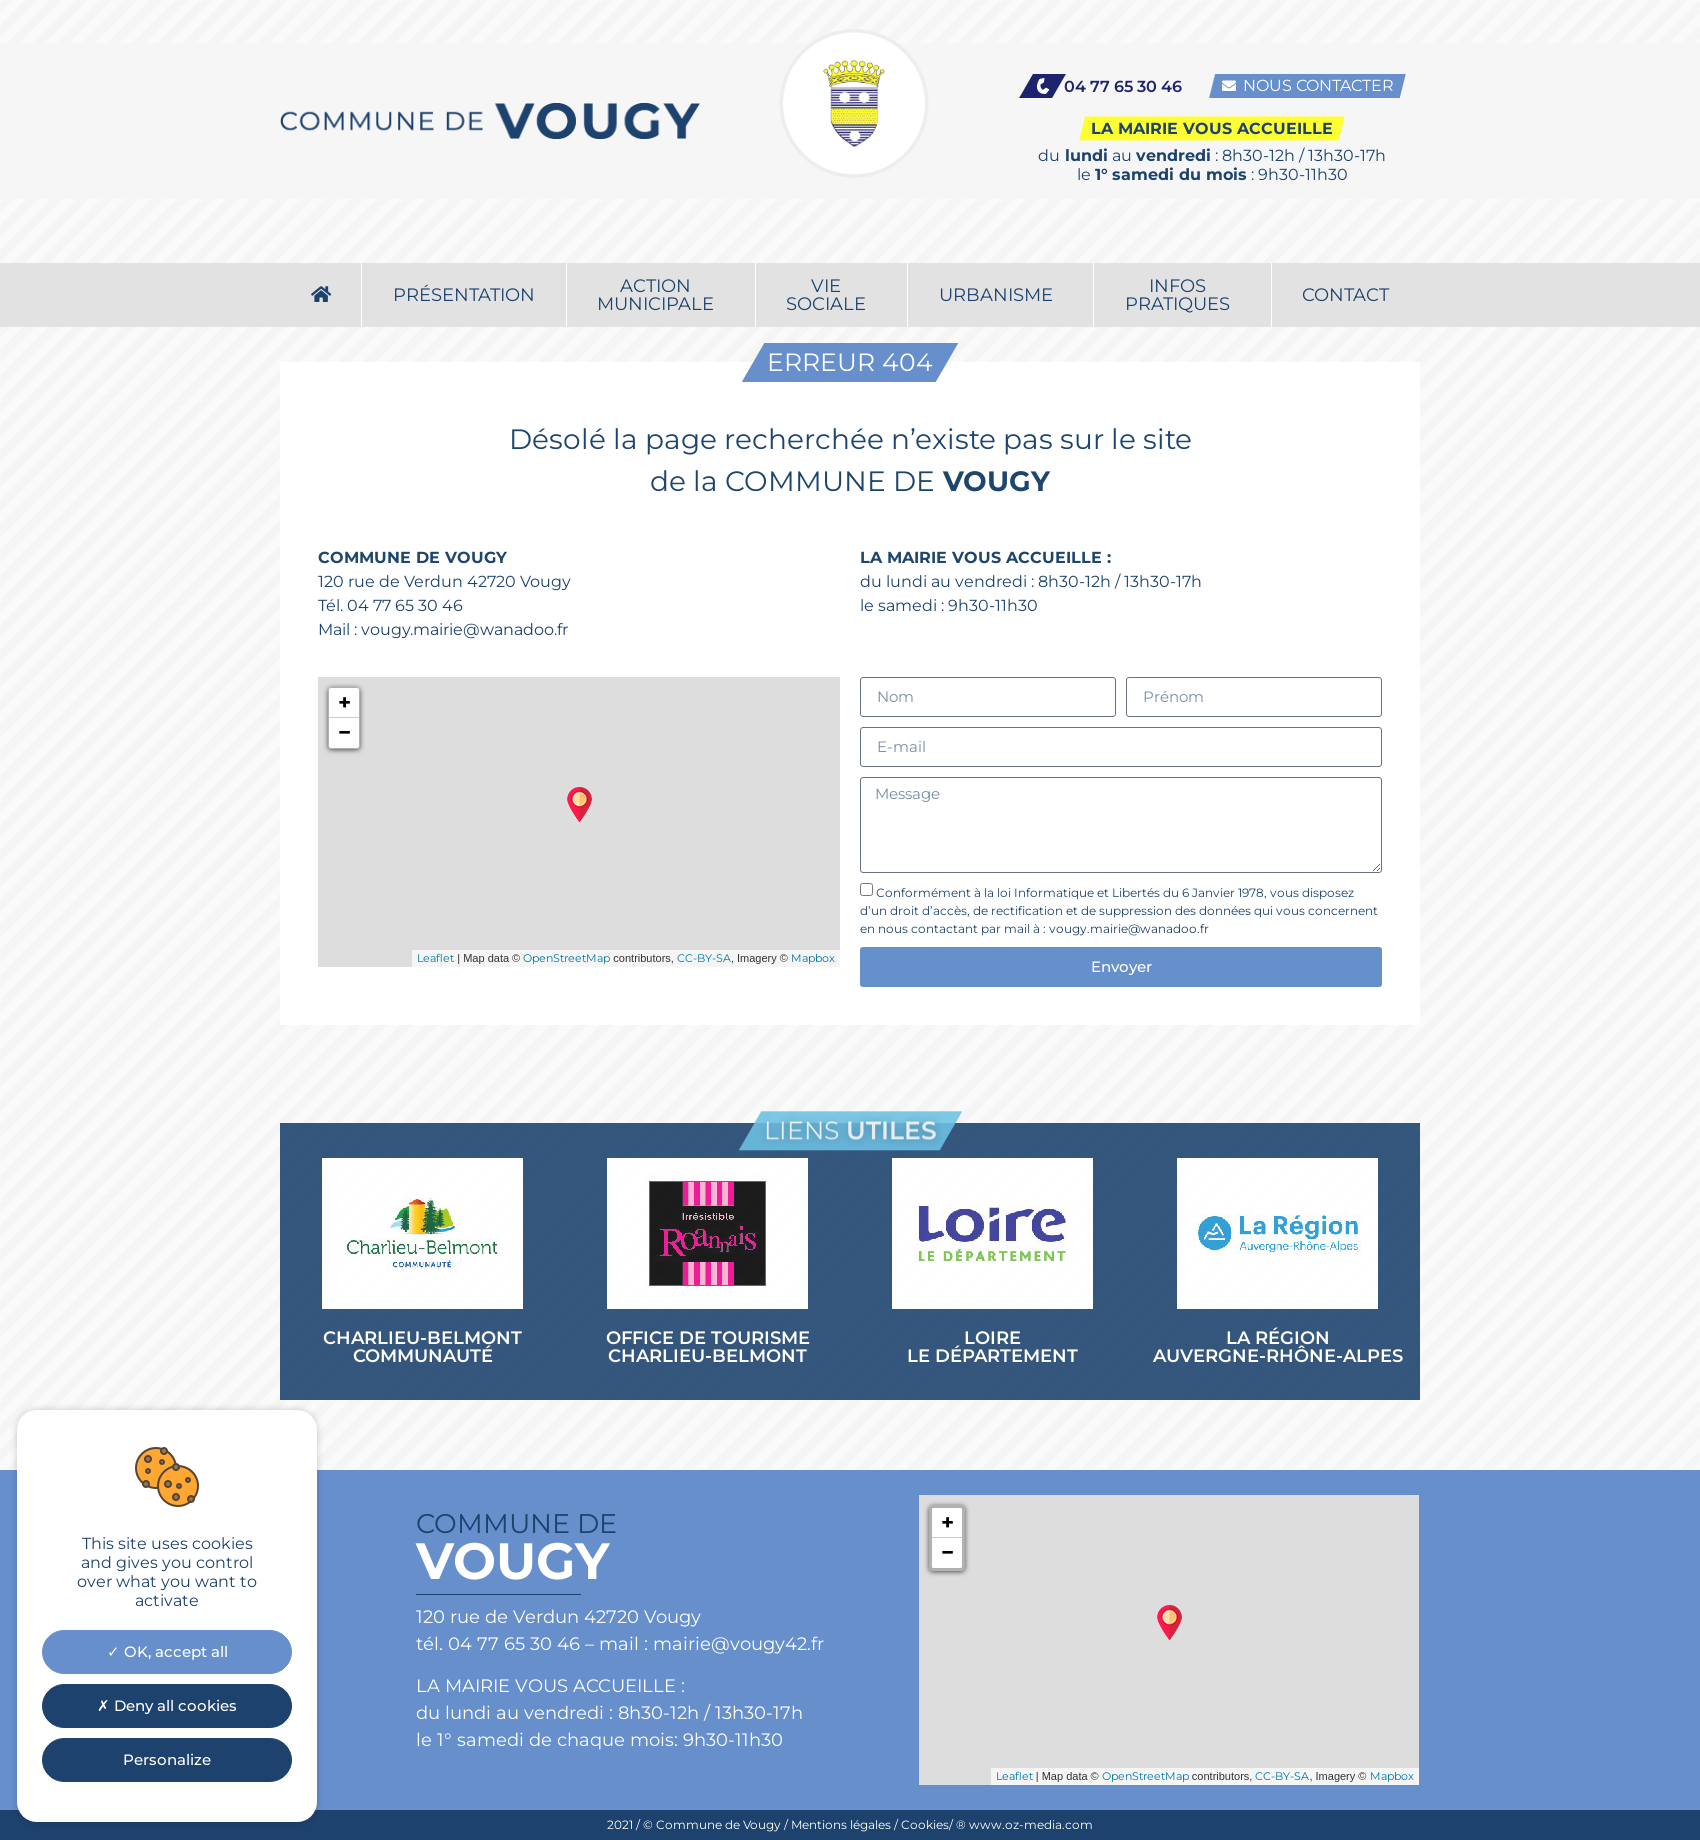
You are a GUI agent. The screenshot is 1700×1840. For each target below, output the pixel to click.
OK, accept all (167, 1651)
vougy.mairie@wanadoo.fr (464, 629)
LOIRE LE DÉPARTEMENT (992, 1347)
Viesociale (831, 238)
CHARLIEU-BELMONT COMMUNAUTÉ (422, 1347)
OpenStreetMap (566, 958)
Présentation (464, 238)
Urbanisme (1001, 238)
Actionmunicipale (660, 238)
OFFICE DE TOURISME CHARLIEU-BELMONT (708, 1347)
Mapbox (813, 958)
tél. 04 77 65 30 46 (498, 1644)
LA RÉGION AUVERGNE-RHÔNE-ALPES (1278, 1347)
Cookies (925, 1824)
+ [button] (344, 702)
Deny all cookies (167, 1705)
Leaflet (435, 958)
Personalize (167, 1759)
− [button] (344, 732)
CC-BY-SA (704, 958)
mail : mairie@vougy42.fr (711, 1644)
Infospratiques (1182, 238)
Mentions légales (841, 1824)
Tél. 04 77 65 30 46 (390, 605)
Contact (1345, 238)
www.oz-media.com (1031, 1824)
